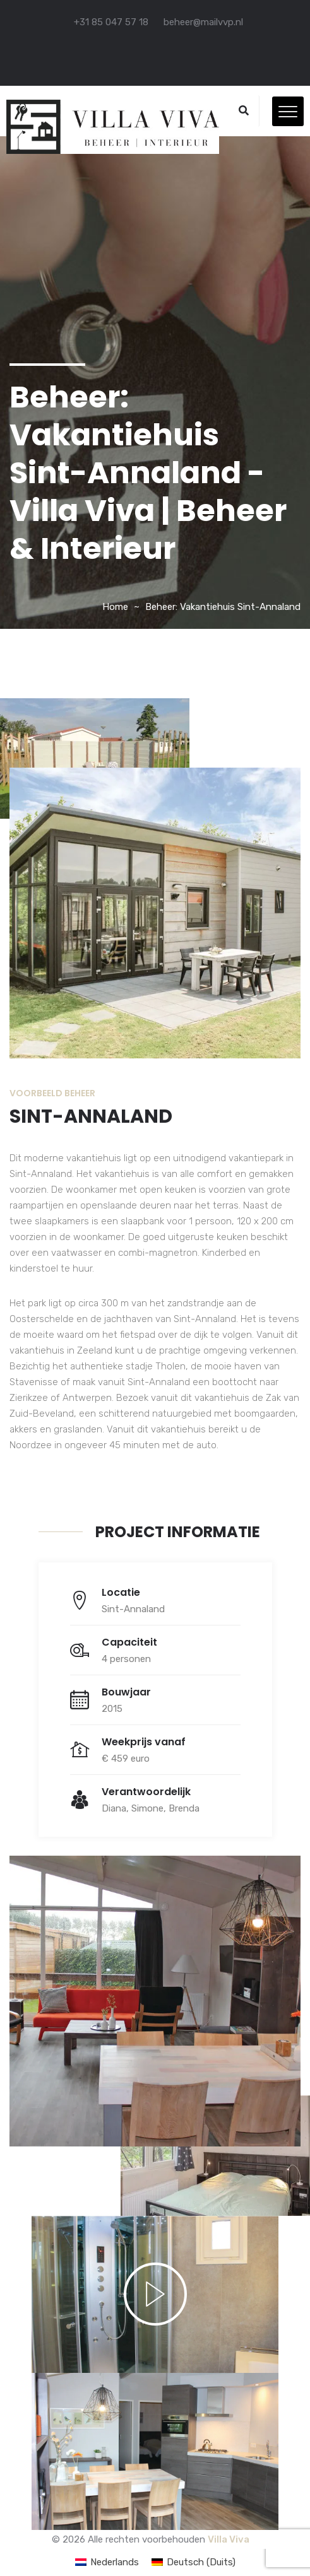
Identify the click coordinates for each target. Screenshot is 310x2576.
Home (115, 606)
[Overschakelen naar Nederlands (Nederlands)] (107, 2562)
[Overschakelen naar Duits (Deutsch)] (193, 2562)
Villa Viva (228, 2539)
